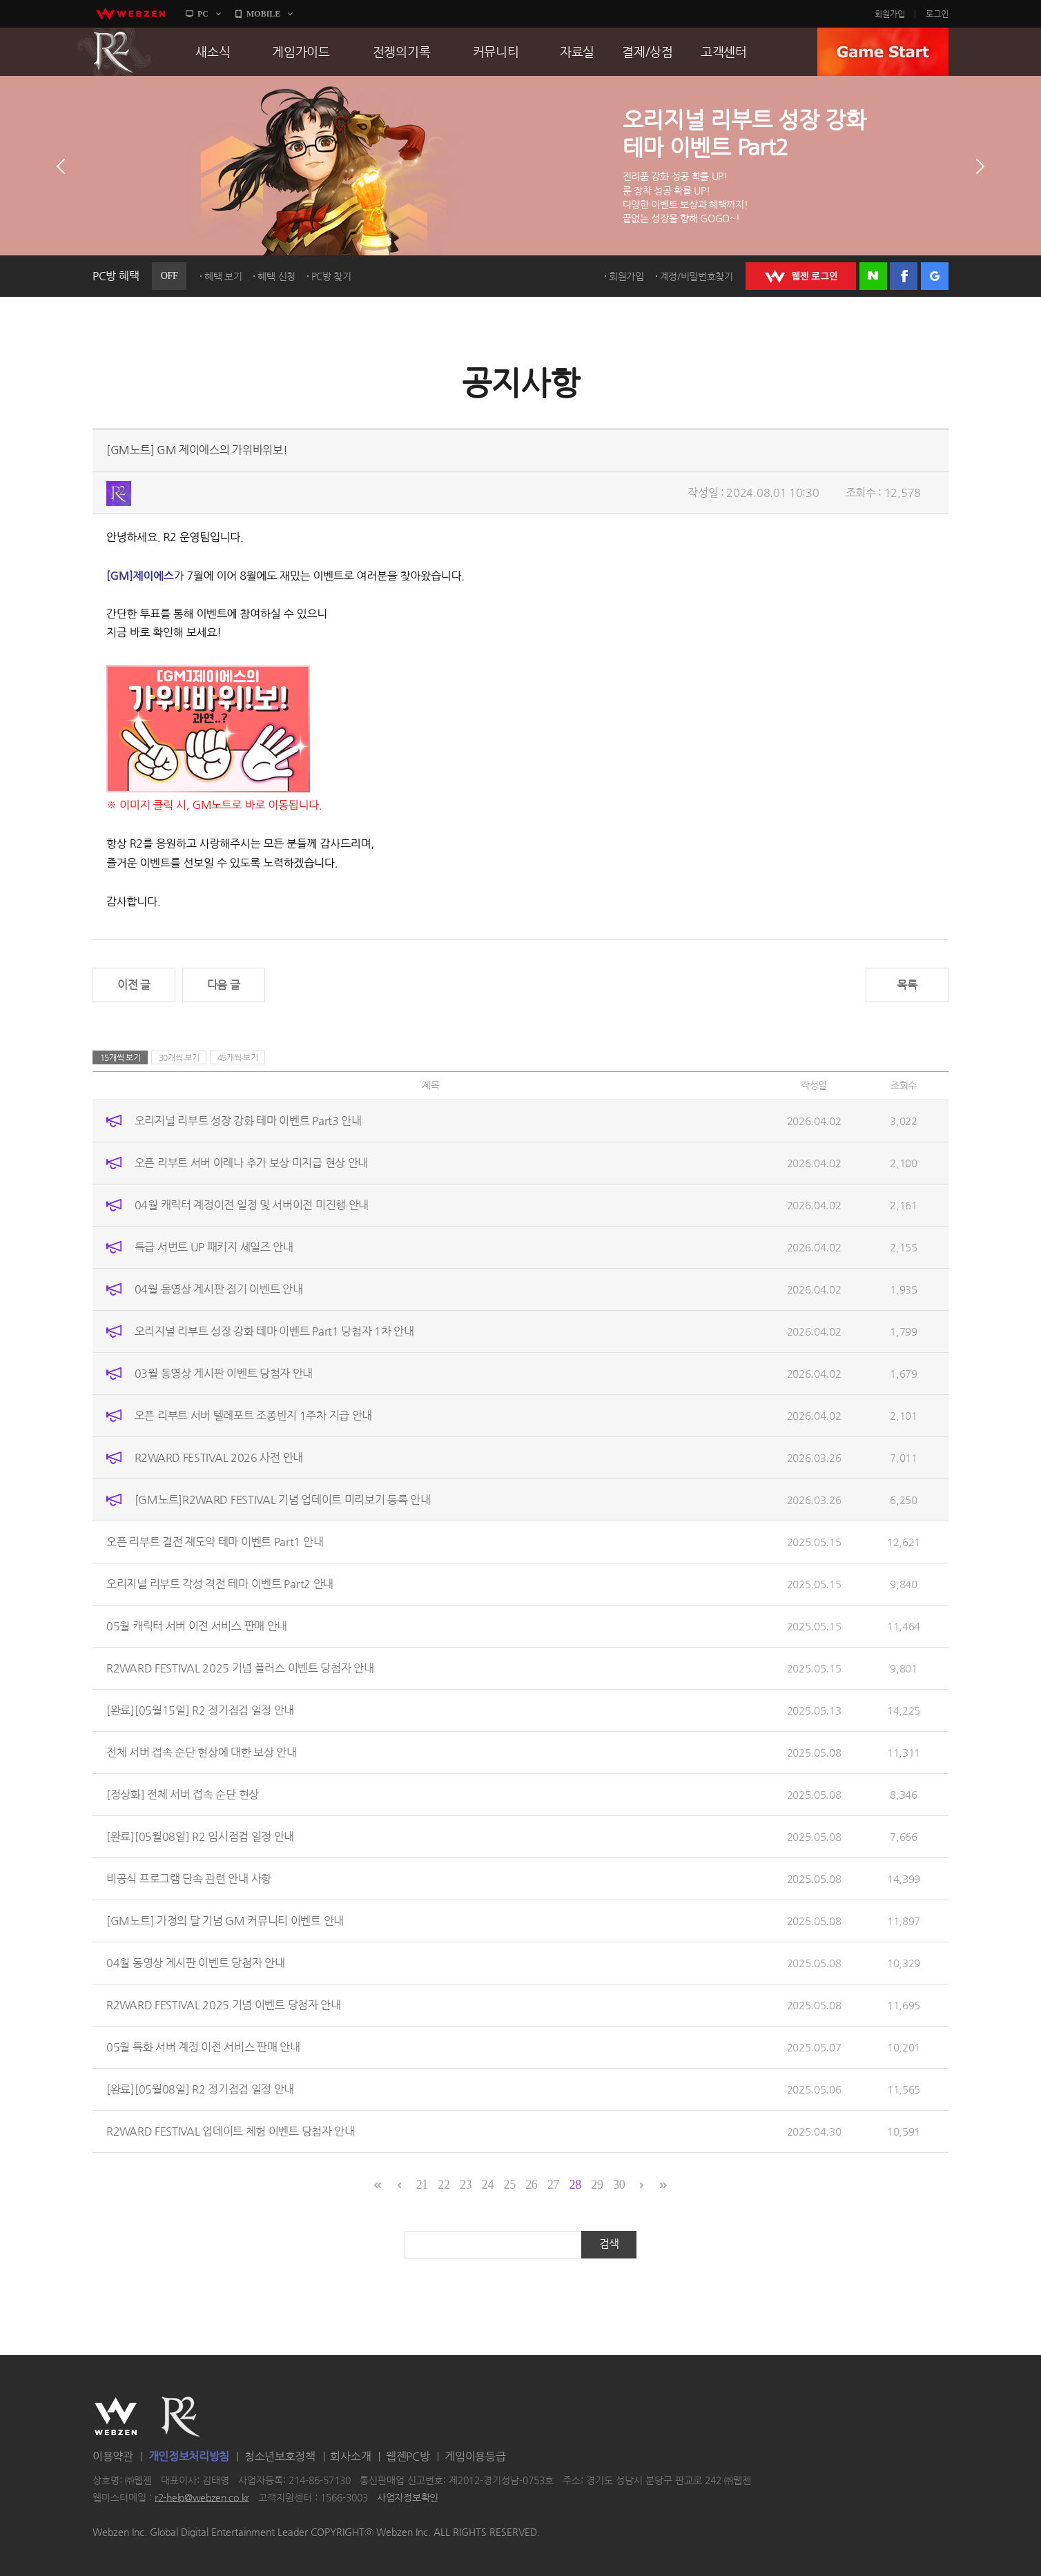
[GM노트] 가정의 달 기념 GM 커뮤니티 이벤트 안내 (225, 1920)
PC (202, 14)
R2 (114, 52)
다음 (980, 166)
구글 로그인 (934, 276)
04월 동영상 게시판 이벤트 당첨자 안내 (195, 1962)
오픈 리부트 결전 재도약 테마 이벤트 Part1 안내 (214, 1541)
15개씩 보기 (120, 1057)
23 (465, 2185)
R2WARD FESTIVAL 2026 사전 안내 (219, 1457)
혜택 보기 (223, 276)
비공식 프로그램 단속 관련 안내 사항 (188, 1878)
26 (531, 2185)
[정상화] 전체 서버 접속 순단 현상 (182, 1794)
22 (443, 2185)
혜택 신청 (276, 276)
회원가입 (890, 14)
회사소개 (350, 2456)
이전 (61, 166)
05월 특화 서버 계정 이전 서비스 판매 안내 (203, 2046)
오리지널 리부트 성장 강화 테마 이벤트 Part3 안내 (248, 1120)
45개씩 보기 (237, 1057)
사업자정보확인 (407, 2497)
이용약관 (113, 2456)
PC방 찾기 (331, 276)
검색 (609, 2243)
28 (575, 2185)
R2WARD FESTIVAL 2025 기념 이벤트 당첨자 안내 (223, 2004)
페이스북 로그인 (903, 276)
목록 (907, 984)
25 (509, 2185)
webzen (130, 14)
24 (488, 2185)
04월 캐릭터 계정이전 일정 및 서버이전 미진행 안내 (252, 1204)
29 (597, 2185)
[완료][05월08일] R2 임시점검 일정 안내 (200, 1836)
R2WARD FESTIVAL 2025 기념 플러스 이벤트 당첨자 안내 (240, 1668)
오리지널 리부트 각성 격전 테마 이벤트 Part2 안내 (219, 1583)
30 (619, 2185)
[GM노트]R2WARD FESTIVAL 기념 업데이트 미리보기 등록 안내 (283, 1499)
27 (553, 2185)
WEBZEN (116, 2417)
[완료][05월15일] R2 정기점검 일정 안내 (200, 1710)
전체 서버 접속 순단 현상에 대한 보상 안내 (201, 1752)
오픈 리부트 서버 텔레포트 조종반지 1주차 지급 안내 (253, 1415)
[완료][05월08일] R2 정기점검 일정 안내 (200, 2089)
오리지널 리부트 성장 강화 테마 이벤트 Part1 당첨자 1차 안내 (274, 1331)
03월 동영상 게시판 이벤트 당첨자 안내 (224, 1373)
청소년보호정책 (279, 2456)
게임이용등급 (475, 2456)
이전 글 (133, 984)
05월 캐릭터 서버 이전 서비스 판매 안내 (196, 1625)
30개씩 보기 (179, 1057)
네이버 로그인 (873, 276)
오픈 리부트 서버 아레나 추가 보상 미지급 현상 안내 (251, 1162)
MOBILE (263, 14)
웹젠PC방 (408, 2456)
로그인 (937, 14)
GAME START (882, 52)
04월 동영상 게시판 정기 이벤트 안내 (219, 1289)
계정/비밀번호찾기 (696, 276)
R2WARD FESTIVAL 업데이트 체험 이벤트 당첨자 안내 (230, 2131)
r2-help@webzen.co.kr (202, 2497)
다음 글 (223, 984)
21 (422, 2185)
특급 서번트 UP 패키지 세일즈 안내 (214, 1246)
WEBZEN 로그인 (801, 276)
